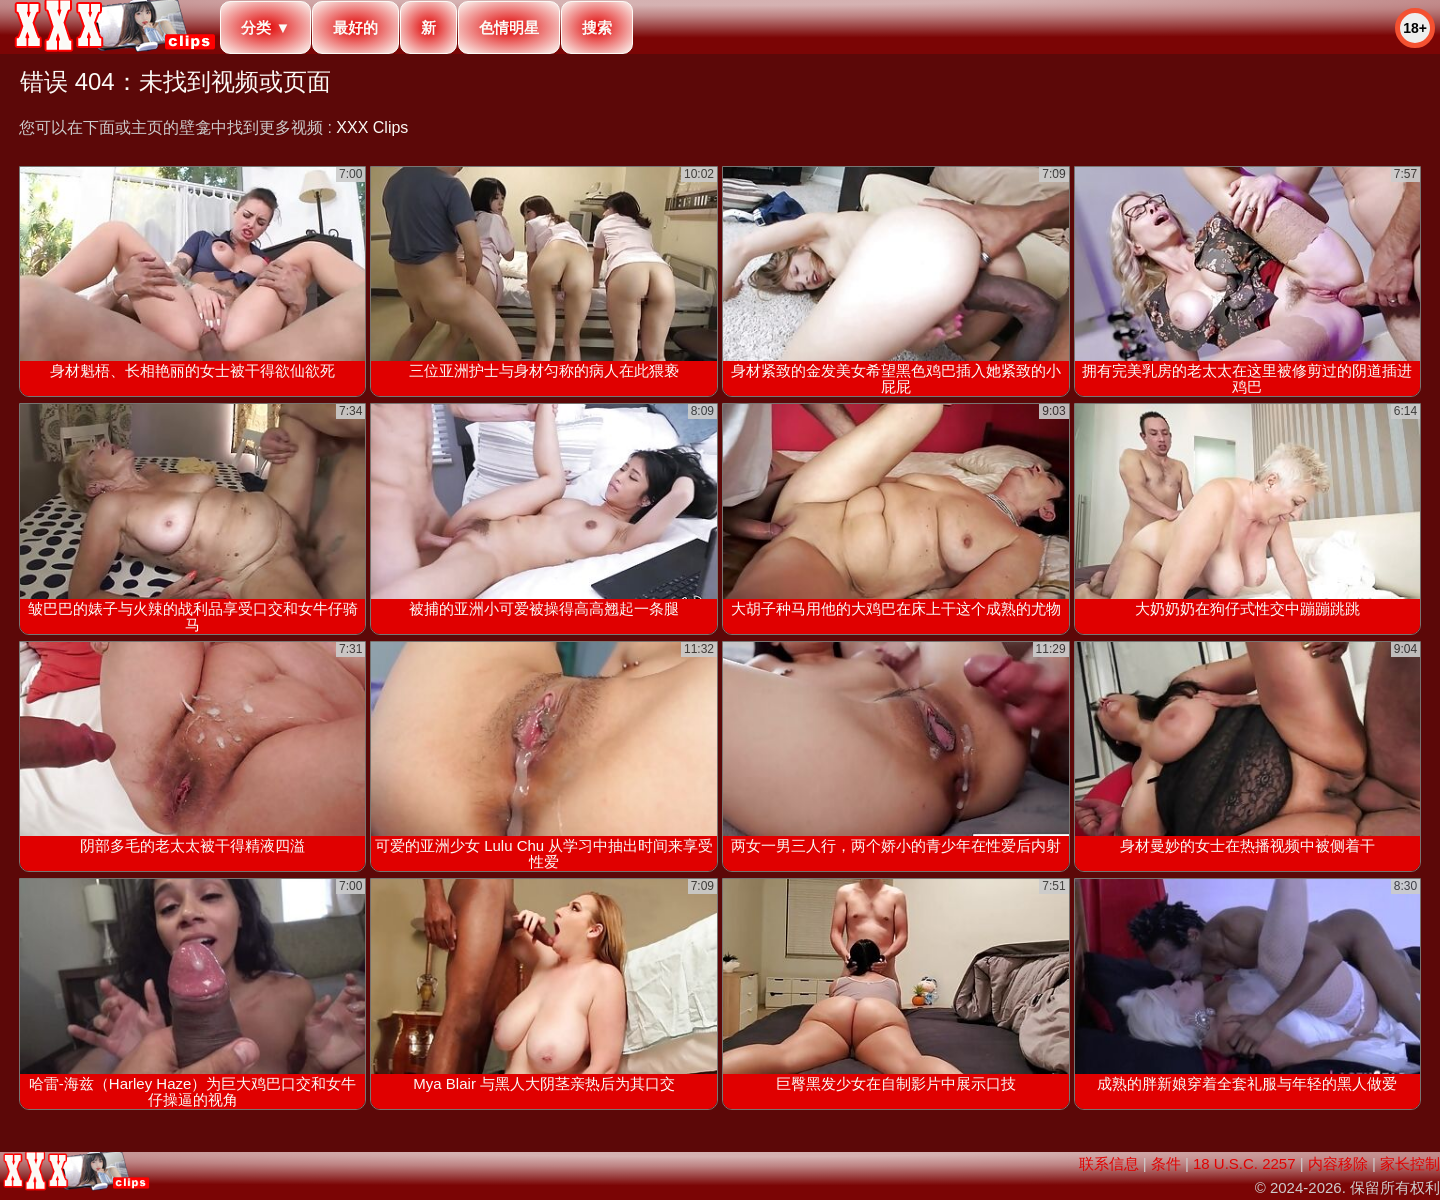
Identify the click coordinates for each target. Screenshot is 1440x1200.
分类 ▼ (265, 27)
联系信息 (1109, 1163)
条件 (1166, 1163)
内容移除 (1338, 1163)
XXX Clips (372, 127)
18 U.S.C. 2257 (1244, 1163)
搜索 (597, 27)
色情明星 (509, 27)
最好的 (355, 27)
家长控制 (1410, 1163)
